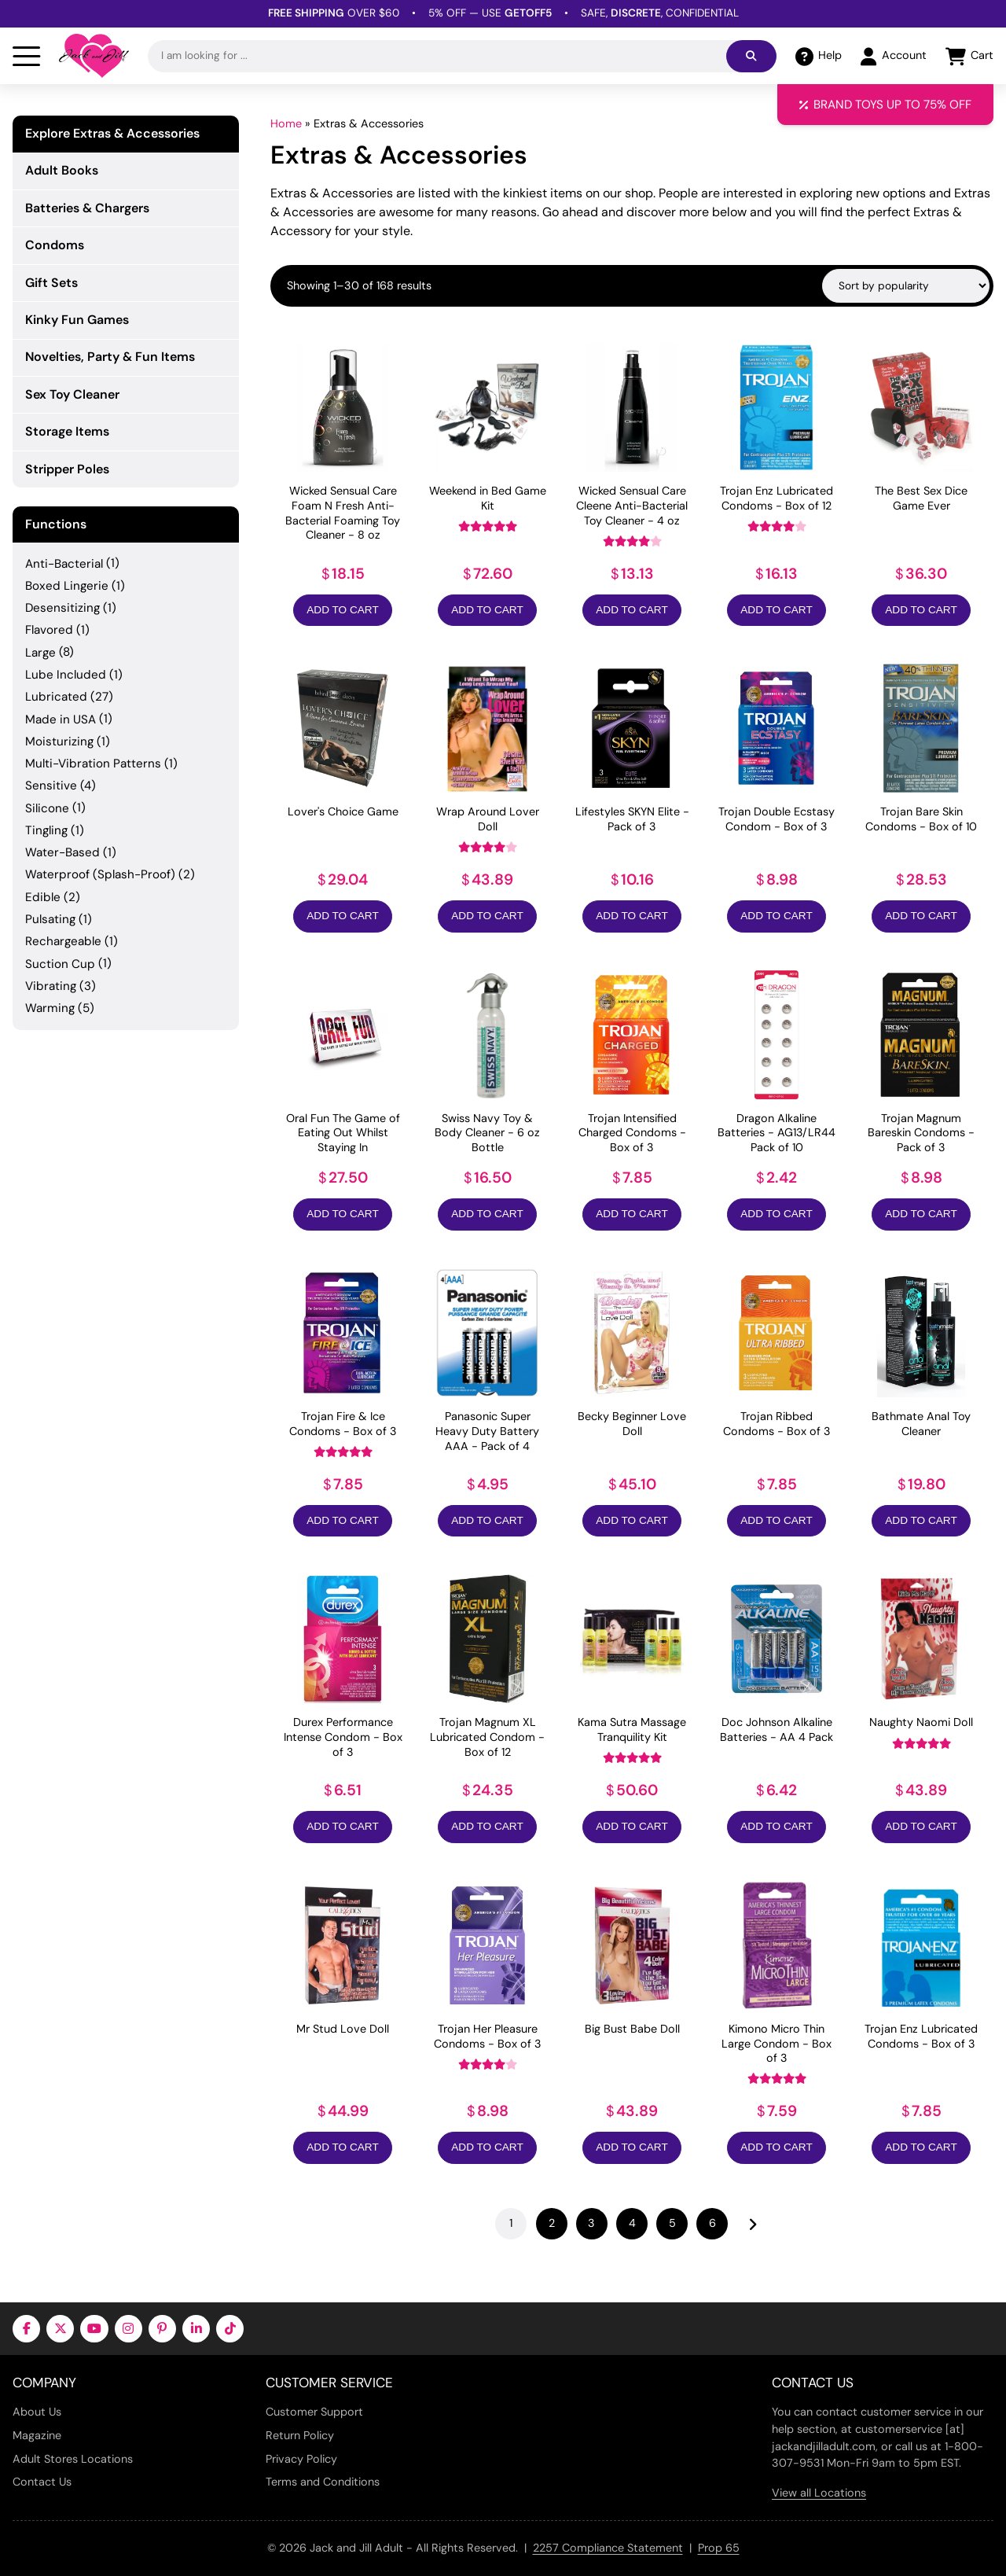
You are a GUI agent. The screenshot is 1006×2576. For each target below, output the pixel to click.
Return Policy (300, 2435)
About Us (37, 2412)
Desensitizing (62, 608)
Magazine (37, 2435)
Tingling (46, 830)
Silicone (47, 808)
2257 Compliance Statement (608, 2548)
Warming (50, 1008)
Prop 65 (719, 2548)
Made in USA (60, 719)
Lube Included (65, 675)
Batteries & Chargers (87, 208)
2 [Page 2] (552, 2223)
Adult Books (61, 170)
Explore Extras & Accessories (112, 134)
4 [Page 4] (632, 2223)
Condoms (54, 245)
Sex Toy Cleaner (72, 394)
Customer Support (314, 2412)
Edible (43, 897)
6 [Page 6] (712, 2223)
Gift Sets (51, 282)
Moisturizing (59, 741)
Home (286, 123)
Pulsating (50, 919)
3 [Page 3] (591, 2223)
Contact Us (42, 2482)
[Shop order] (905, 286)
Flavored (49, 630)
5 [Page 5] (672, 2223)
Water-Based (62, 852)
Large (40, 653)
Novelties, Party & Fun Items (110, 356)
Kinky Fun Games (77, 319)
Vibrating (50, 986)
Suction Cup (60, 964)
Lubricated (56, 697)
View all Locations (819, 2493)
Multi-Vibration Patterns (93, 763)
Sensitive (51, 785)
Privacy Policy (301, 2459)
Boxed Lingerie (66, 586)
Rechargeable (63, 941)
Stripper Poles (67, 469)
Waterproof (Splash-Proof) (100, 874)
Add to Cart (342, 610)
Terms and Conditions (323, 2482)
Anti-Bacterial (64, 564)
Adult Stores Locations (73, 2459)
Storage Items (67, 431)
